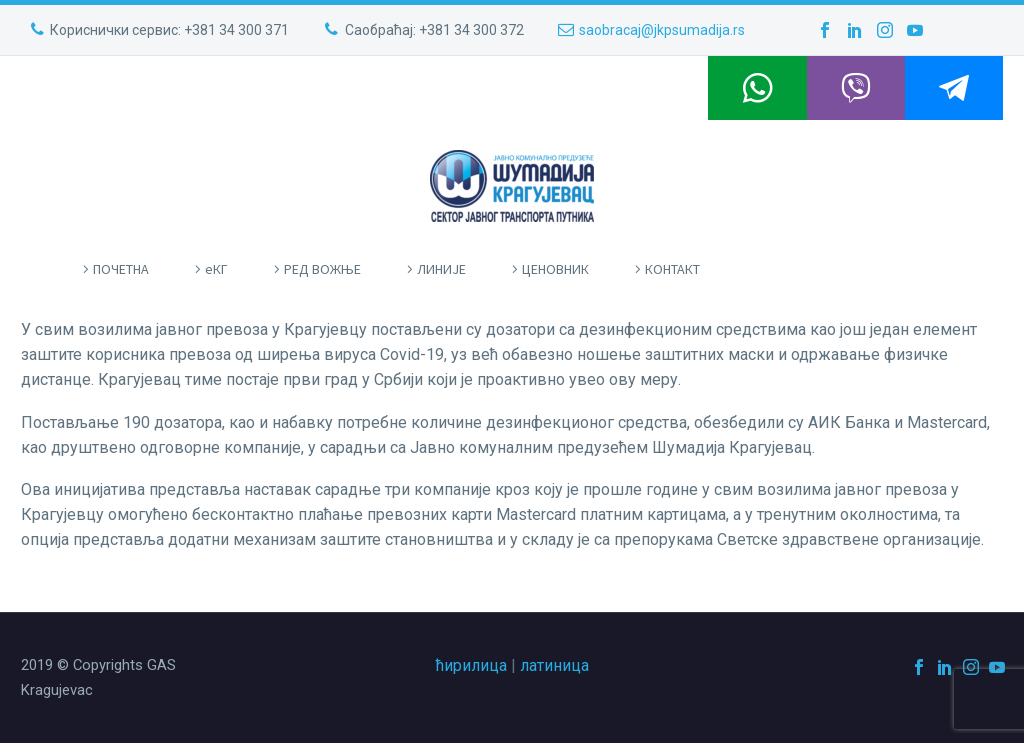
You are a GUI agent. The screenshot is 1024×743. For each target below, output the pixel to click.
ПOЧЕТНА (121, 269)
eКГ (216, 269)
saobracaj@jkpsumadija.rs (662, 30)
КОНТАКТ (672, 269)
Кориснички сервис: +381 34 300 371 (169, 30)
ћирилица (471, 665)
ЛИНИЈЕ (441, 269)
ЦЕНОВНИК (555, 269)
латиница (554, 665)
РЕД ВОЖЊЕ (322, 269)
